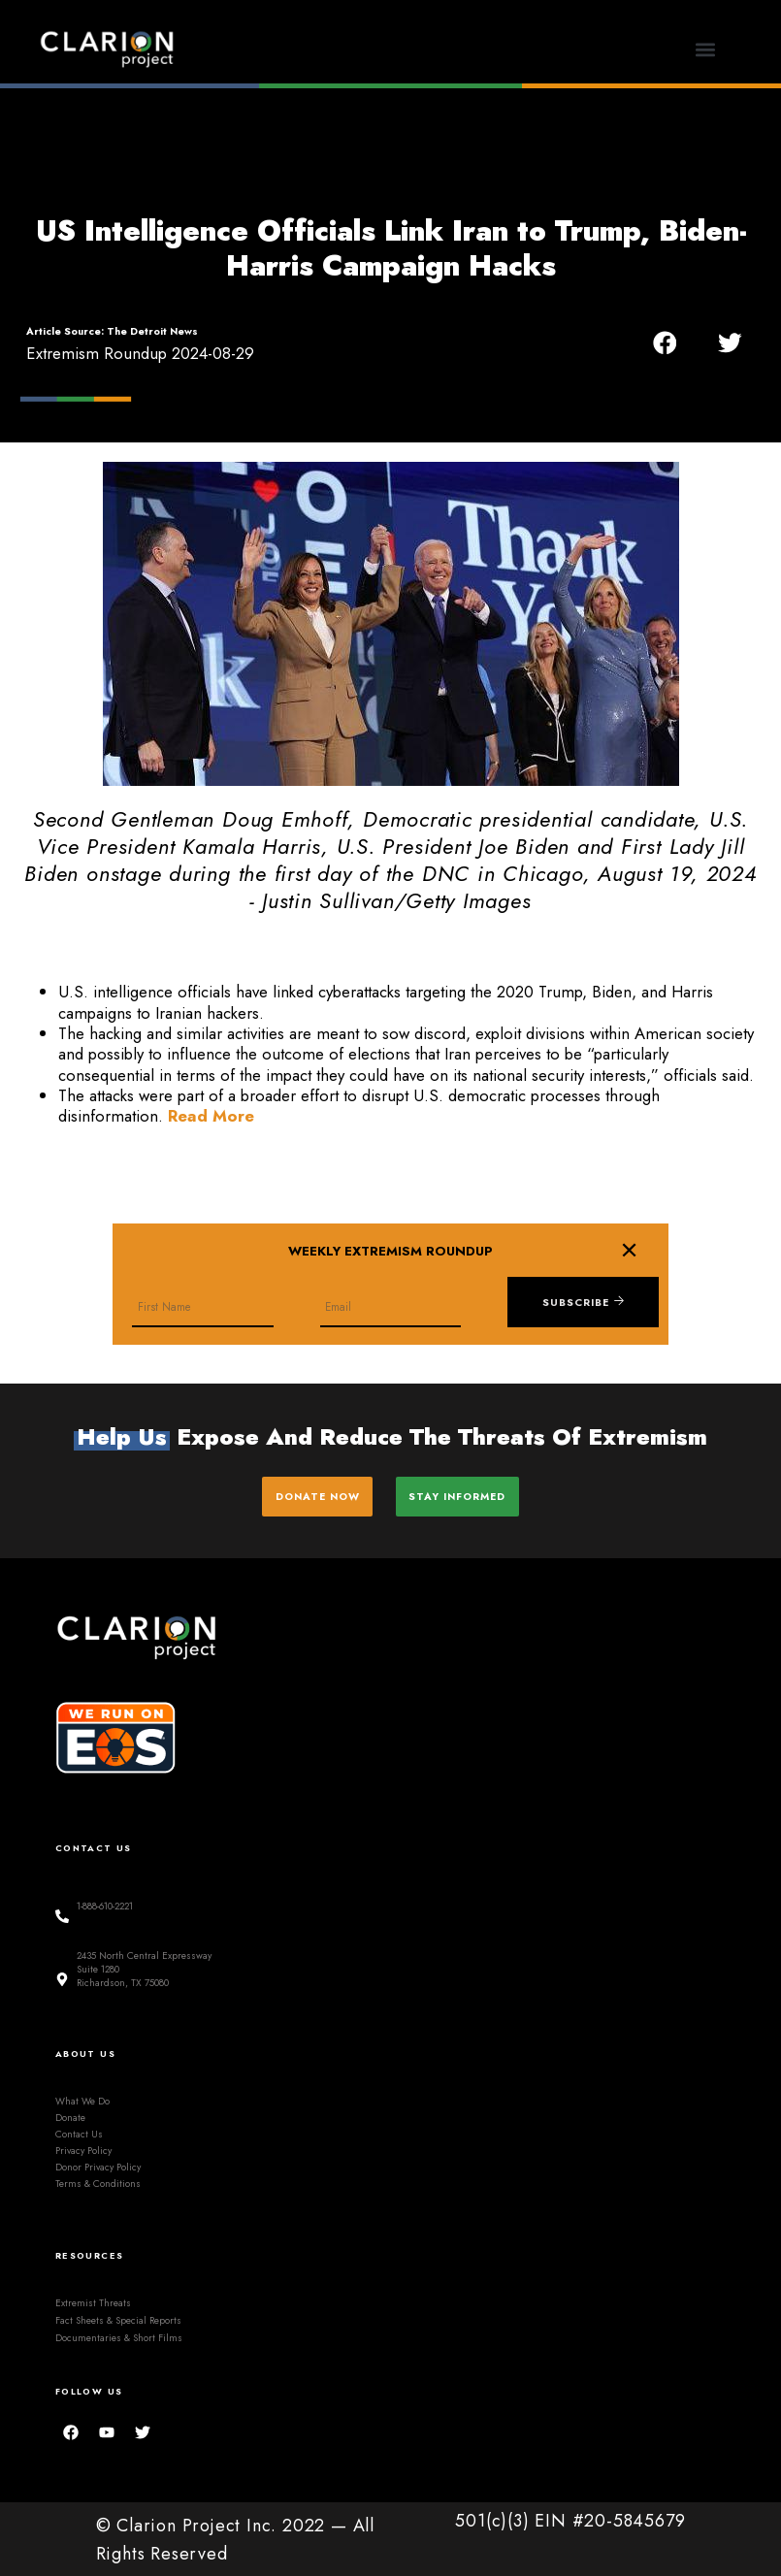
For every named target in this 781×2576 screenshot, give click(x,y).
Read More (211, 1115)
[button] (706, 49)
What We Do (82, 2098)
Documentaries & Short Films (118, 2335)
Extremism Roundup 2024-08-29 (140, 353)
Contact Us (79, 2131)
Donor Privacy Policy (98, 2165)
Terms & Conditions (98, 2181)
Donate (70, 2114)
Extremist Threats (93, 2300)
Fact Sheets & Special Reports (118, 2317)
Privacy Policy (83, 2147)
